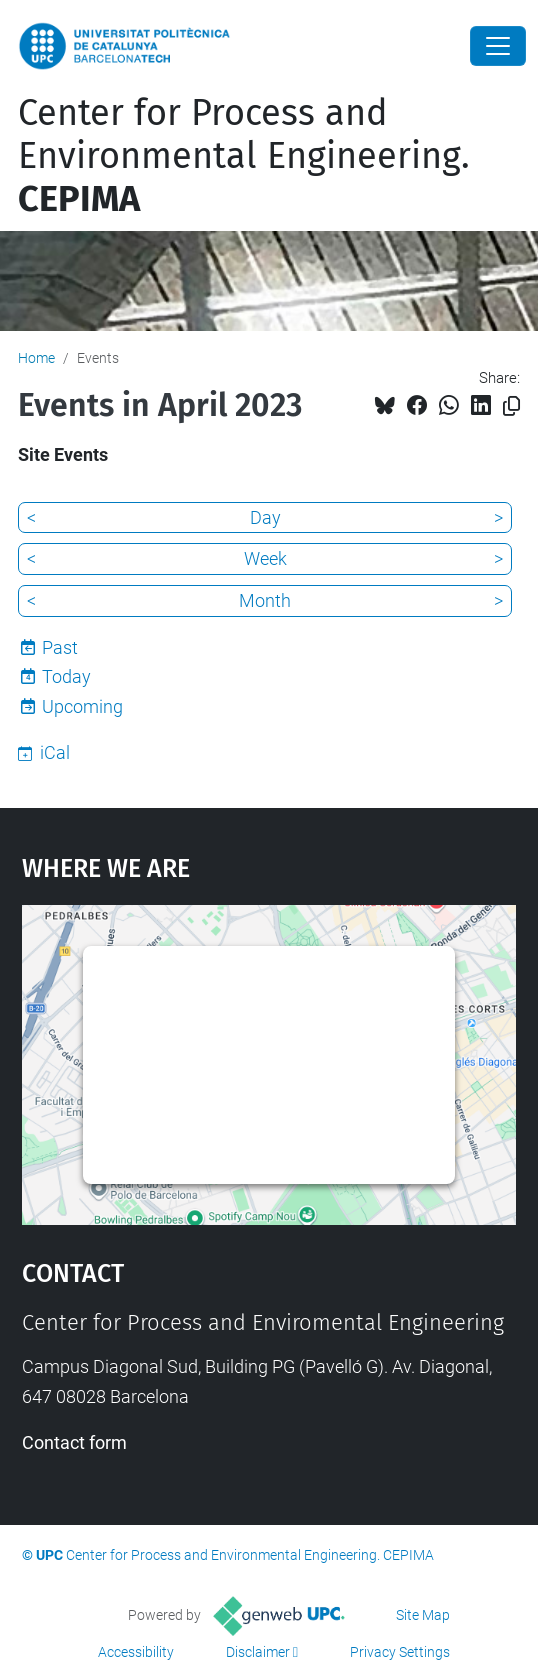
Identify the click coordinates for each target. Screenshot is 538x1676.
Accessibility (136, 1652)
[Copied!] (511, 406)
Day (265, 517)
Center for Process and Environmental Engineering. (244, 156)
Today (66, 676)
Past (60, 647)
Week (265, 558)
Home (36, 358)
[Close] (498, 46)
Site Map (423, 1615)
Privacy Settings (400, 1652)
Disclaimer (258, 1652)
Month (265, 600)
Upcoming (82, 706)
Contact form (74, 1442)
